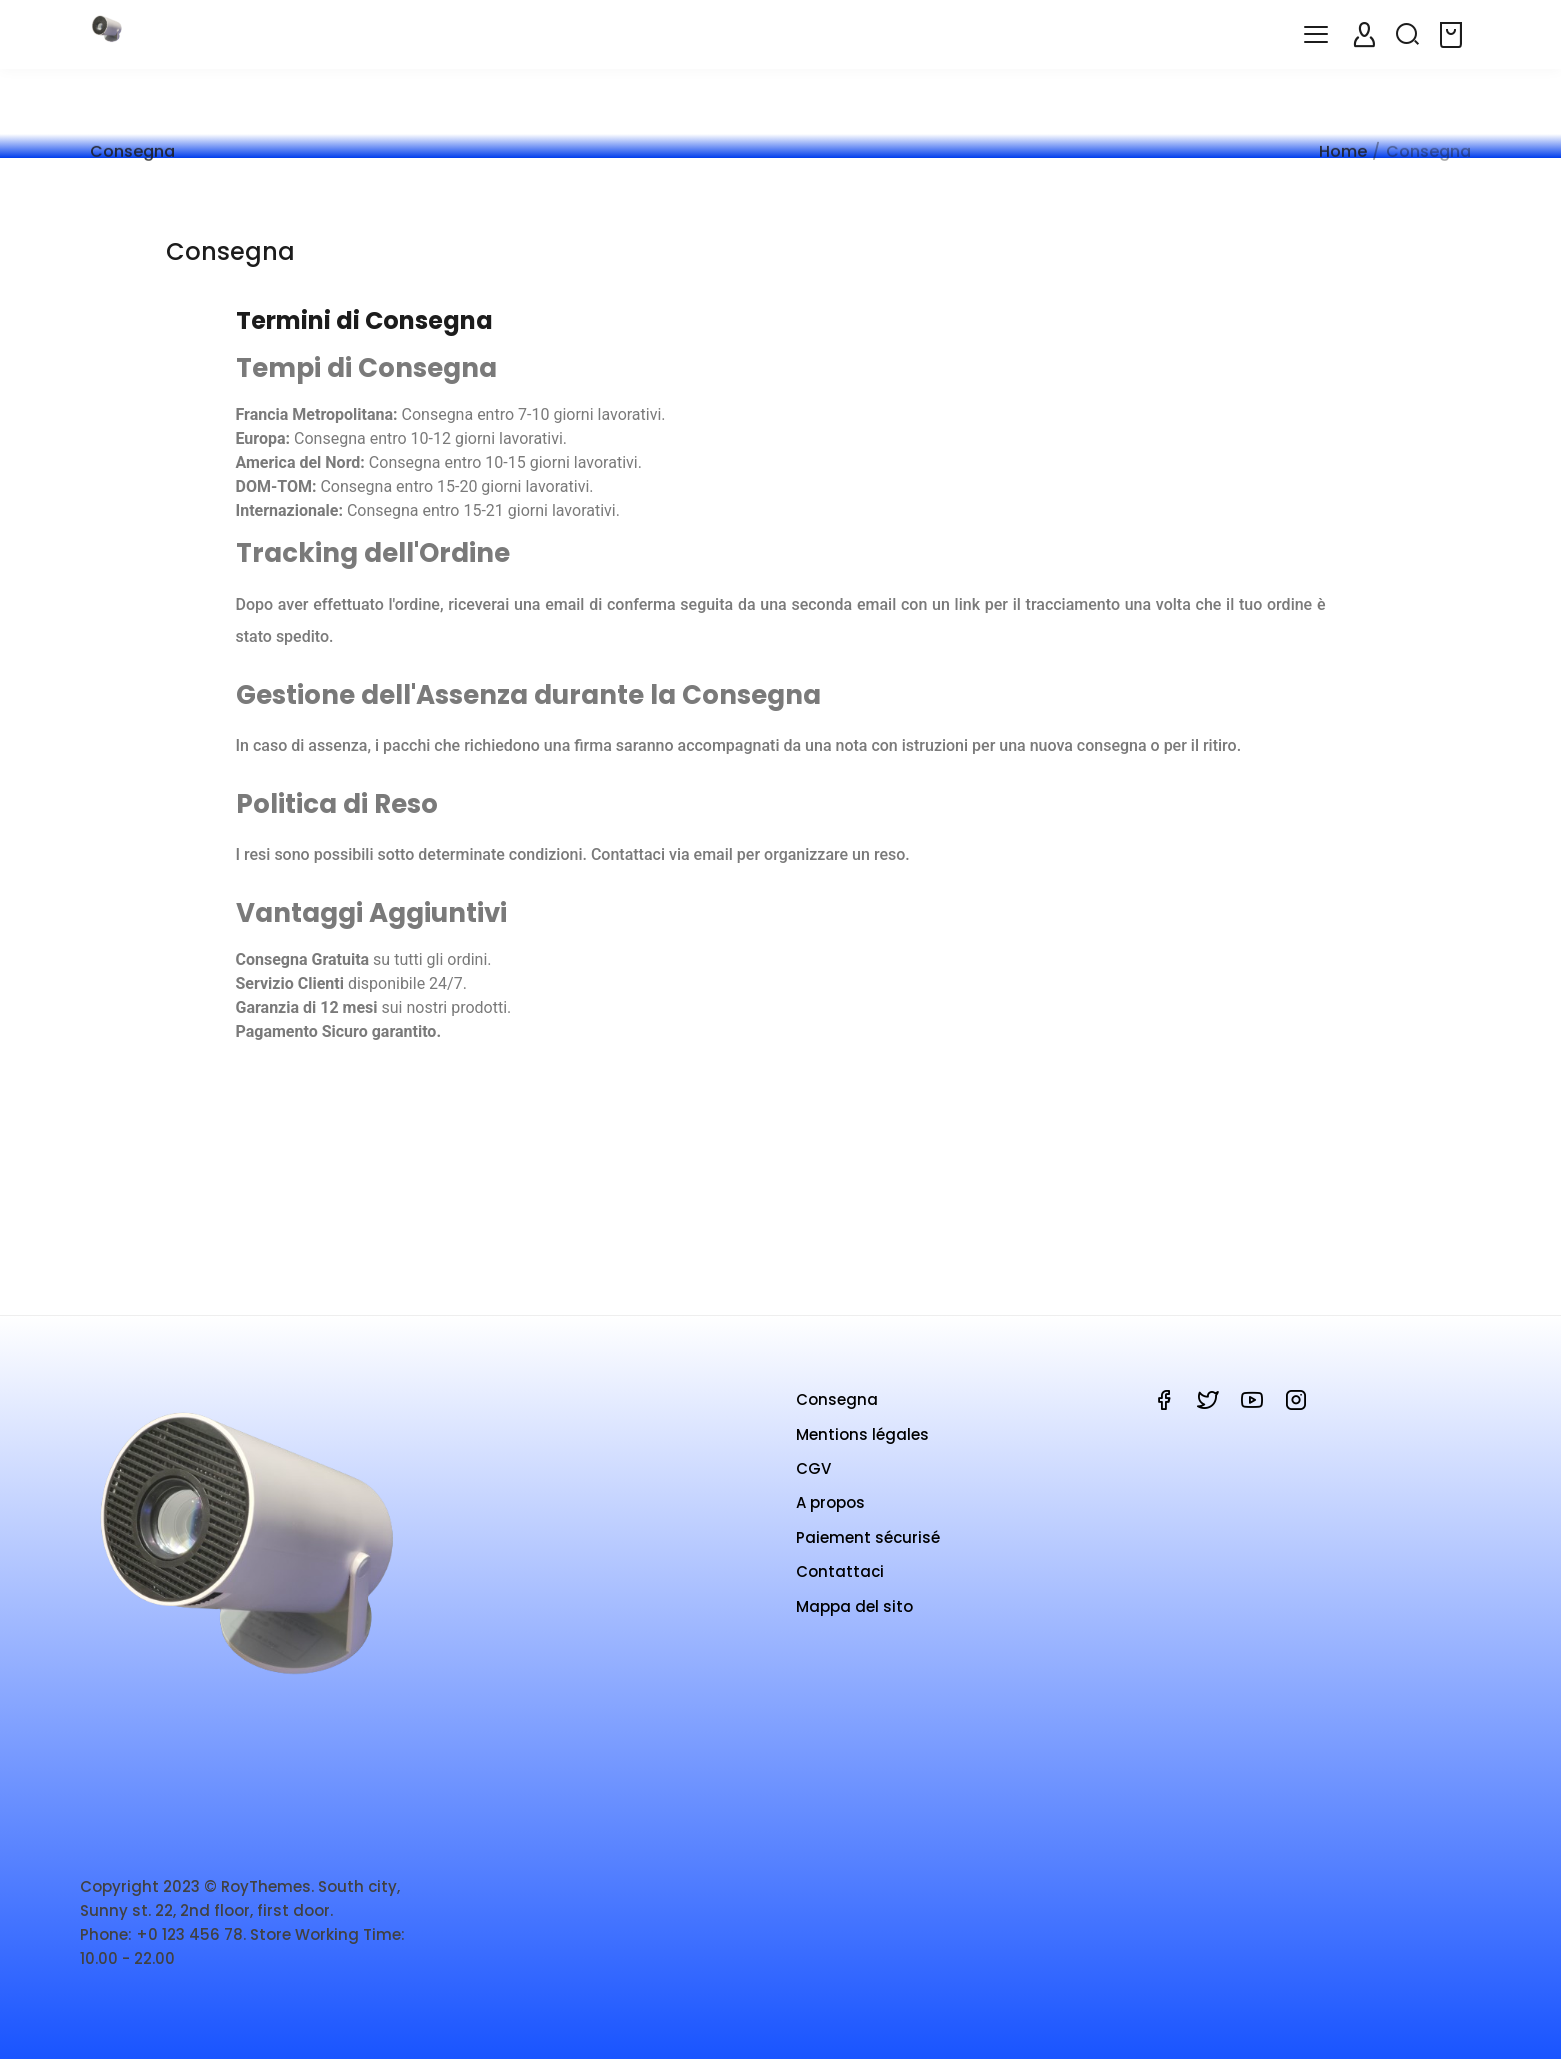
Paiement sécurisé (868, 1556)
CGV (813, 1487)
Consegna (837, 1418)
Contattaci (840, 1590)
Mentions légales (862, 1453)
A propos (830, 1521)
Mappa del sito (854, 1625)
